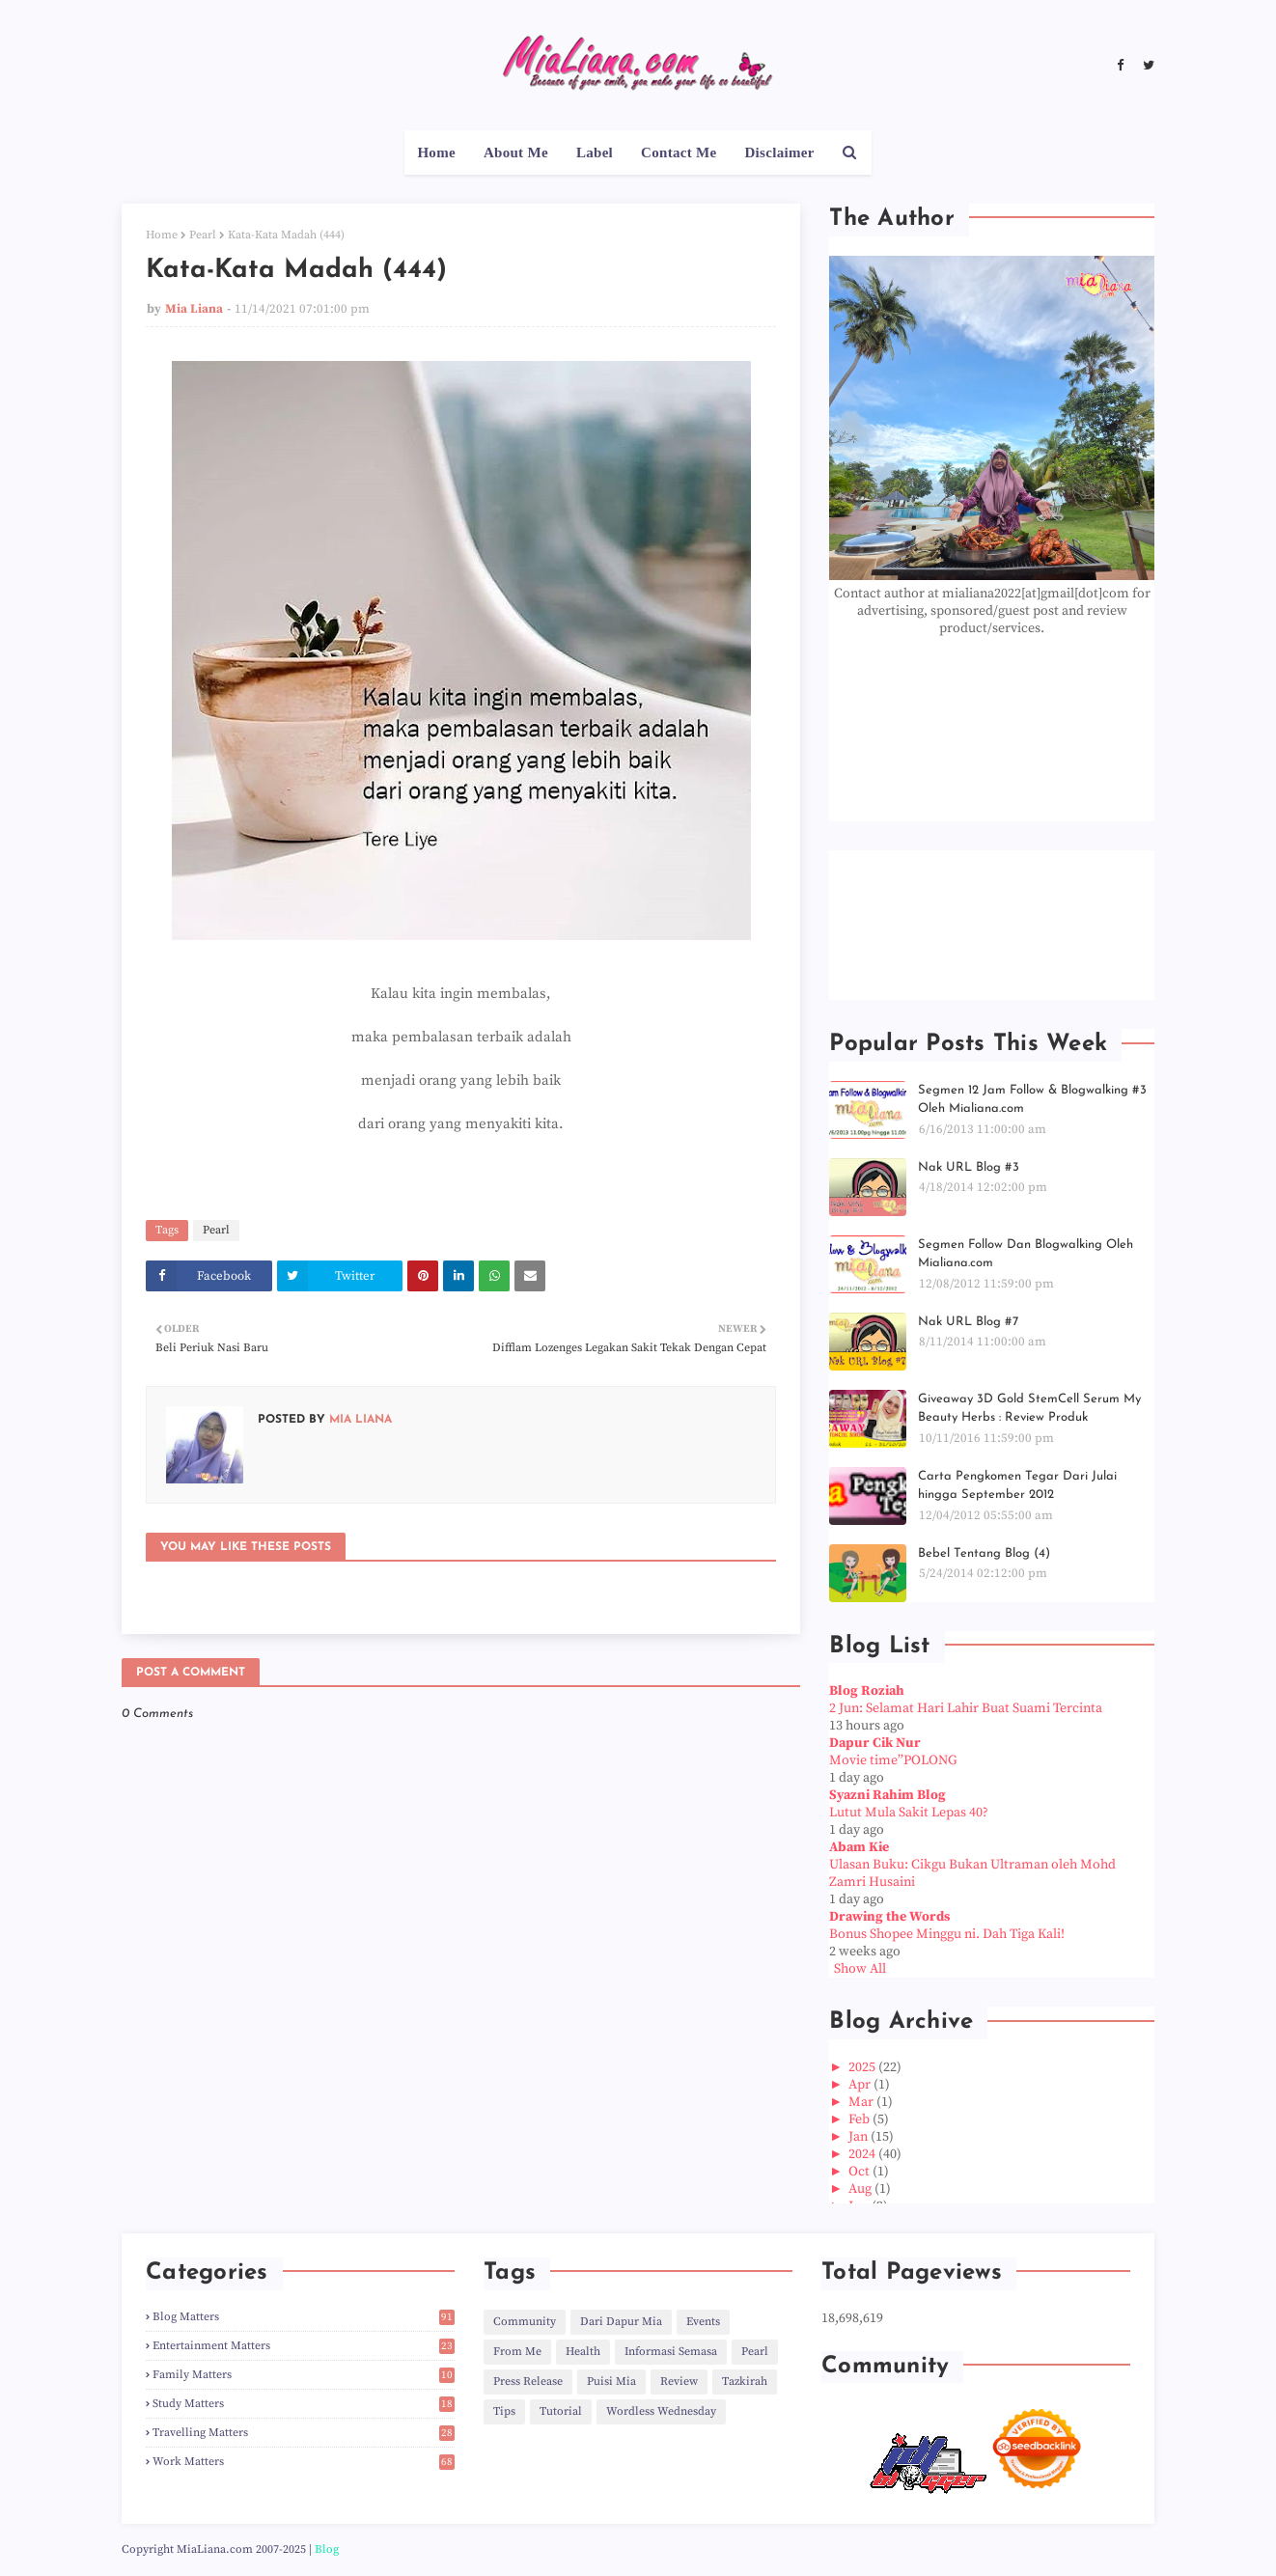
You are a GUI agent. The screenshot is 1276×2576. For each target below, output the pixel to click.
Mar (862, 2102)
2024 (863, 2154)
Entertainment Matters (304, 2346)
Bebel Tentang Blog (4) (984, 1553)
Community (524, 2321)
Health (583, 2351)
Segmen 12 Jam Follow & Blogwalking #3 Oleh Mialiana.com (1032, 1100)
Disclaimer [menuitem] (779, 152)
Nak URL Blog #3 (968, 1167)
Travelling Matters (304, 2432)
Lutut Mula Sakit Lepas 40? (908, 1812)
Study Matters (304, 2403)
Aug (861, 2189)
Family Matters (304, 2375)
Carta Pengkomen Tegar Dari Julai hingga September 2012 (1017, 1486)
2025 (863, 2067)
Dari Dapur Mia (621, 2321)
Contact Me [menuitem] (678, 152)
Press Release (528, 2381)
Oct (860, 2171)
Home (162, 235)
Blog (327, 2549)
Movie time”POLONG (893, 1760)
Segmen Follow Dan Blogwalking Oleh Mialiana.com (1025, 1254)
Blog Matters (304, 2317)
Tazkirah (744, 2381)
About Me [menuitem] (516, 152)
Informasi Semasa (670, 2351)
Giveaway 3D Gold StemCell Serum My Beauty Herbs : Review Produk (1029, 1409)
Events (703, 2321)
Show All (860, 1969)
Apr (861, 2084)
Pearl (202, 235)
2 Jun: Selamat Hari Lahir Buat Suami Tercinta (965, 1708)
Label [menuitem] (594, 152)
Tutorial (561, 2411)
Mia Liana (194, 309)
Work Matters (304, 2461)
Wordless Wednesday (661, 2411)
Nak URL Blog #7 (968, 1322)
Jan (859, 2137)
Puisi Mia (611, 2381)
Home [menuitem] (436, 152)
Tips (504, 2411)
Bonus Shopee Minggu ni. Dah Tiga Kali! (947, 1934)
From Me (517, 2351)
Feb (860, 2119)
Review (679, 2381)
